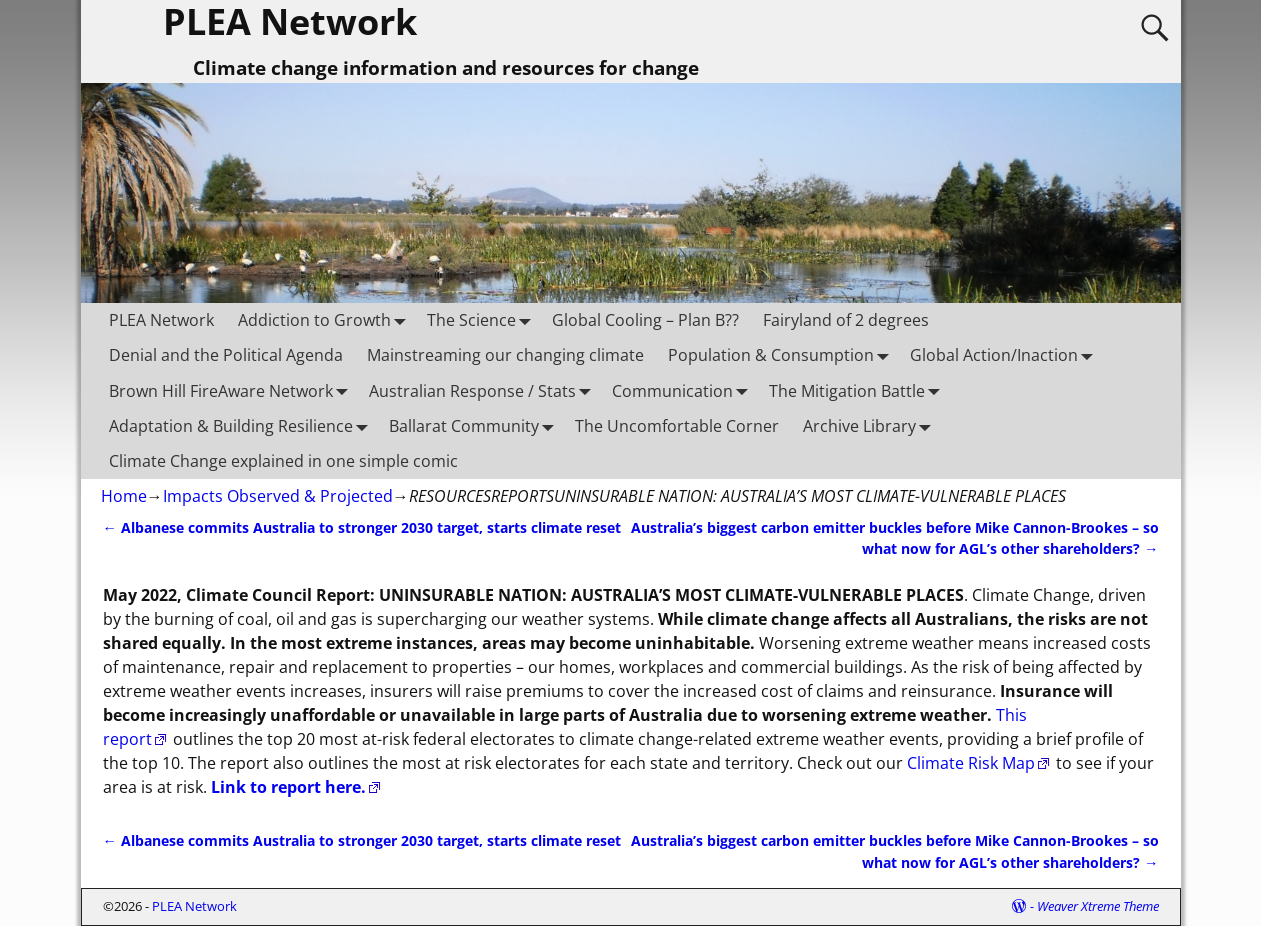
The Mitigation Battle (859, 390)
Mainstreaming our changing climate (505, 355)
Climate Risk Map (971, 763)
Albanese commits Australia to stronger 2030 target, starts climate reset (362, 527)
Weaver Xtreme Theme (1098, 906)
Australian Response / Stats (484, 390)
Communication (684, 390)
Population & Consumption (783, 355)
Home (124, 496)
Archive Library (871, 425)
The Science (483, 320)
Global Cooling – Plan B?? (645, 320)
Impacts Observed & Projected (278, 496)
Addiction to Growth (326, 320)
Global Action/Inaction (1006, 355)
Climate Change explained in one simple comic (283, 461)
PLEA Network (161, 320)
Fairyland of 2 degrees (846, 320)
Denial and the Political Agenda (226, 355)
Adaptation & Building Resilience (243, 425)
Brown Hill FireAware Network (233, 390)
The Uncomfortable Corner (677, 426)
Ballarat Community (476, 425)
